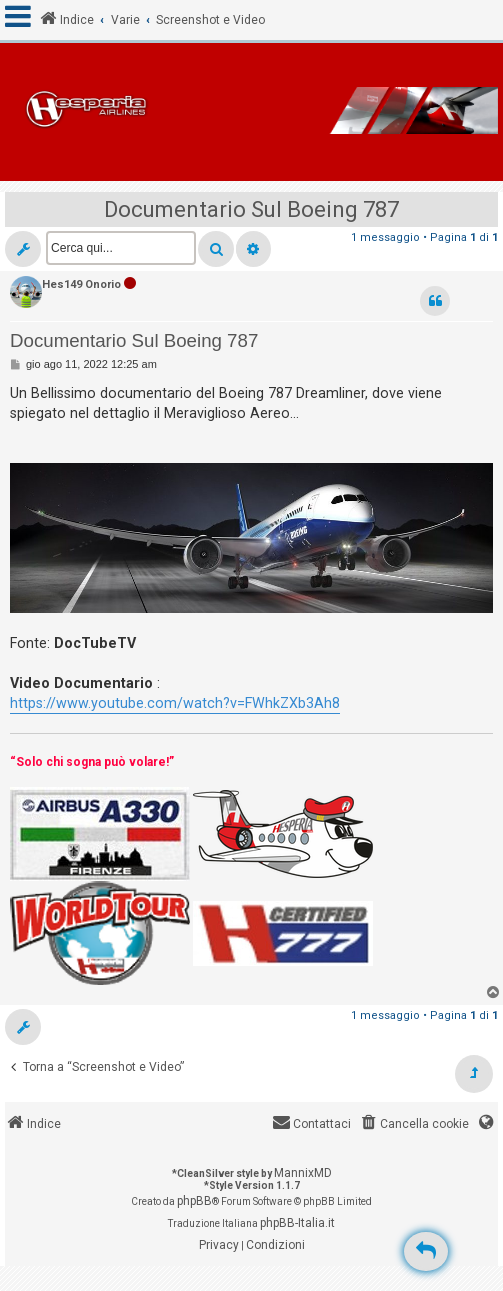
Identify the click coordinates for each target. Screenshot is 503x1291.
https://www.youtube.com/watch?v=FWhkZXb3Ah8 (175, 703)
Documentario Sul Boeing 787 (251, 209)
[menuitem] (413, 1124)
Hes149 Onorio (81, 284)
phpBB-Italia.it (297, 1223)
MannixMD (303, 1173)
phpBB (194, 1201)
